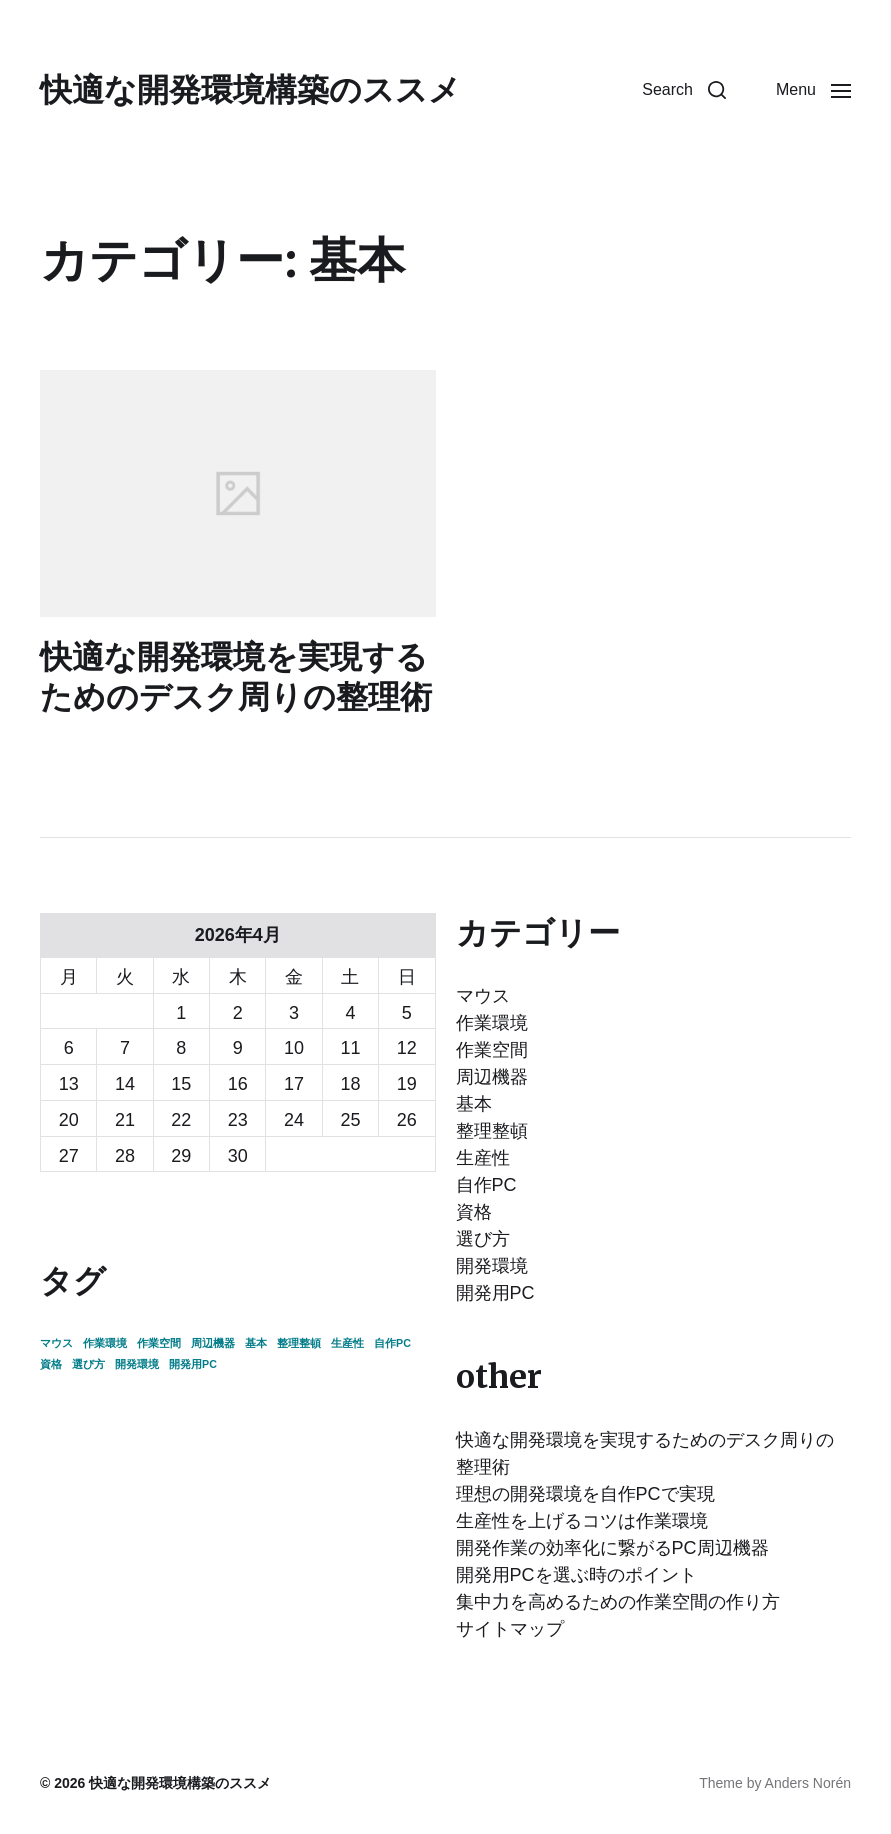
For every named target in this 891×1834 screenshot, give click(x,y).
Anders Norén (808, 1783)
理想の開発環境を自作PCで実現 (585, 1494)
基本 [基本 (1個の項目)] (256, 1343)
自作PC (486, 1185)
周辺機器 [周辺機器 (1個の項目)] (213, 1343)
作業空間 (492, 1050)
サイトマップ (510, 1629)
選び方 (483, 1239)
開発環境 (492, 1266)
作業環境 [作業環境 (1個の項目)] (105, 1343)
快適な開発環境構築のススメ (250, 90)
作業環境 (492, 1023)
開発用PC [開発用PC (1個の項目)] (193, 1364)
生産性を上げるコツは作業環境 (582, 1521)
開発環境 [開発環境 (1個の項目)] (137, 1364)
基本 (474, 1104)
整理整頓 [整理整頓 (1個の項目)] (299, 1343)
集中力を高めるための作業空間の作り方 (618, 1602)
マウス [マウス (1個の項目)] (56, 1343)
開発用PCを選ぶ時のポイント (576, 1575)
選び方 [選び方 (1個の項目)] (88, 1364)
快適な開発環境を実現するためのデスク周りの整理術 (236, 677)
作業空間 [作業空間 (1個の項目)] (159, 1343)
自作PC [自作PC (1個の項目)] (392, 1343)
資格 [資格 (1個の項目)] (51, 1364)
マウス (483, 996)
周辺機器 (492, 1077)
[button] (684, 90)
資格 (474, 1212)
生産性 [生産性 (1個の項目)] (347, 1343)
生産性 (483, 1158)
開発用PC (495, 1293)
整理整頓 (492, 1131)
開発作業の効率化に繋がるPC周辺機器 (612, 1548)
